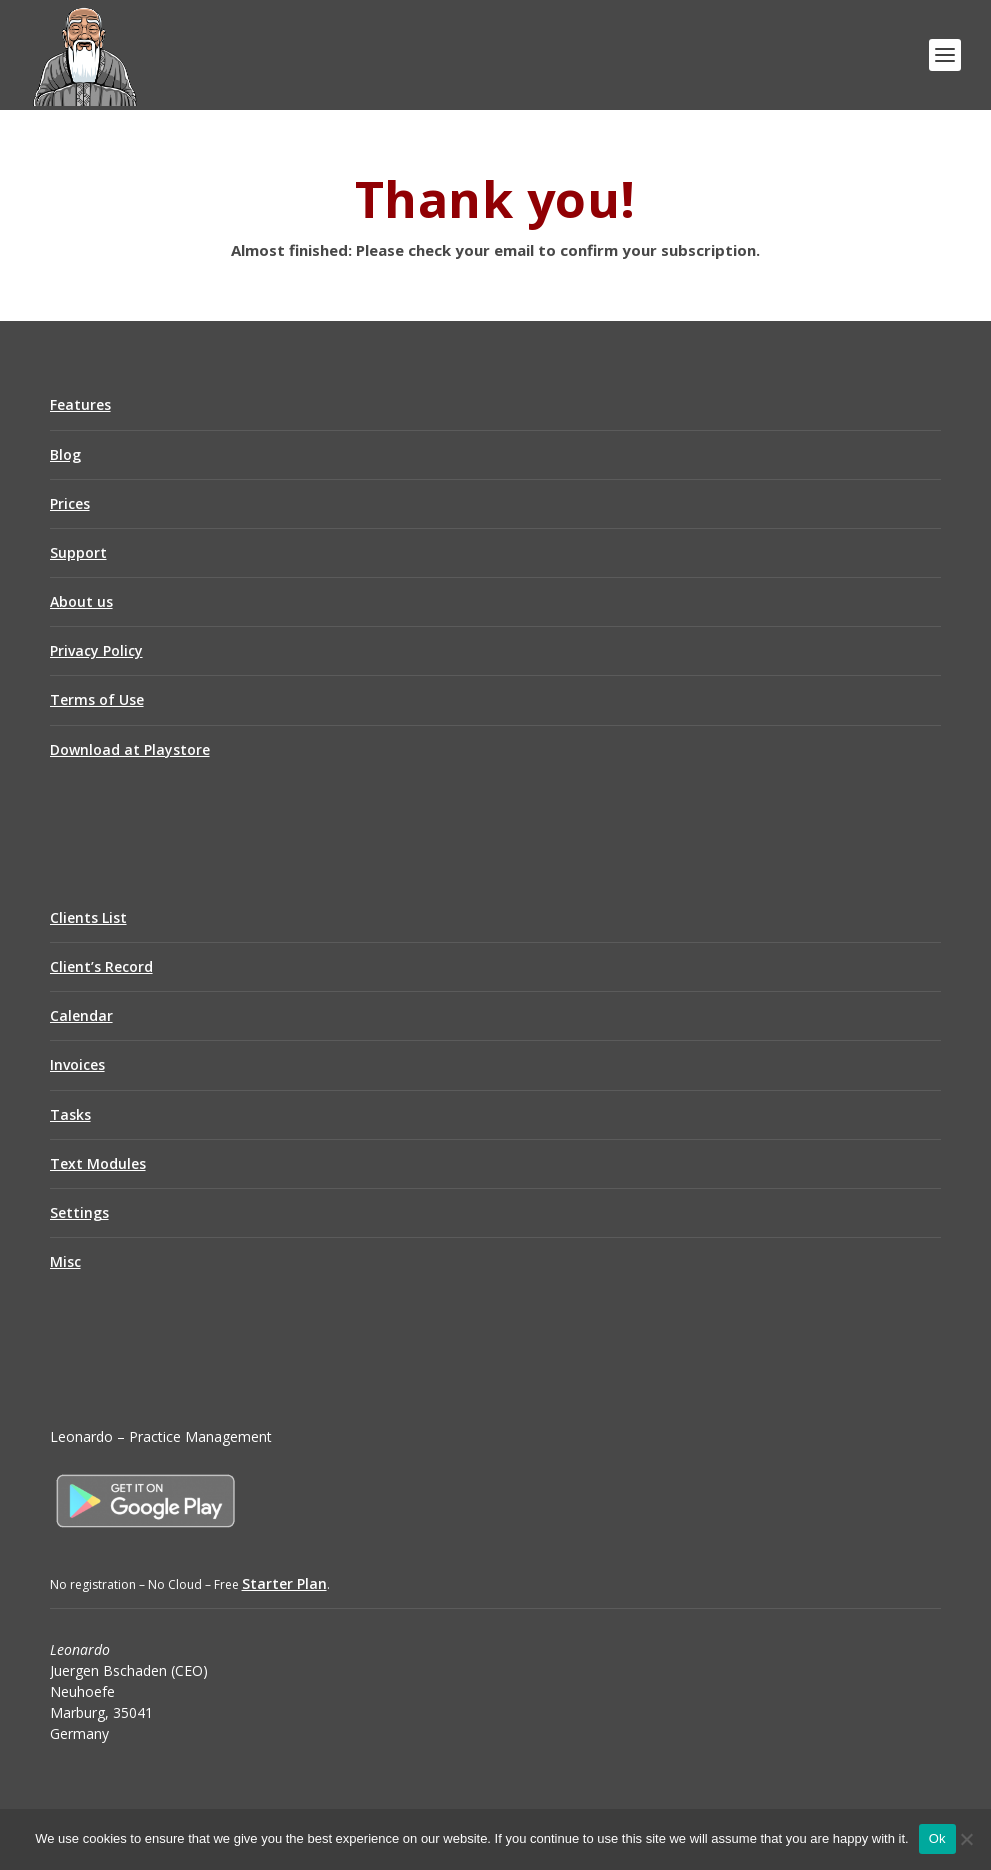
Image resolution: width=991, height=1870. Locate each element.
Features (80, 404)
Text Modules (98, 1163)
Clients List (88, 917)
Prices (70, 503)
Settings (79, 1212)
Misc (65, 1261)
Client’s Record (101, 966)
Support (78, 552)
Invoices (77, 1064)
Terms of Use (97, 699)
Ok (937, 1838)
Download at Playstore (130, 749)
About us (81, 601)
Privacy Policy (96, 650)
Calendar (81, 1015)
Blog (65, 454)
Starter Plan (284, 1583)
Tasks (70, 1114)
